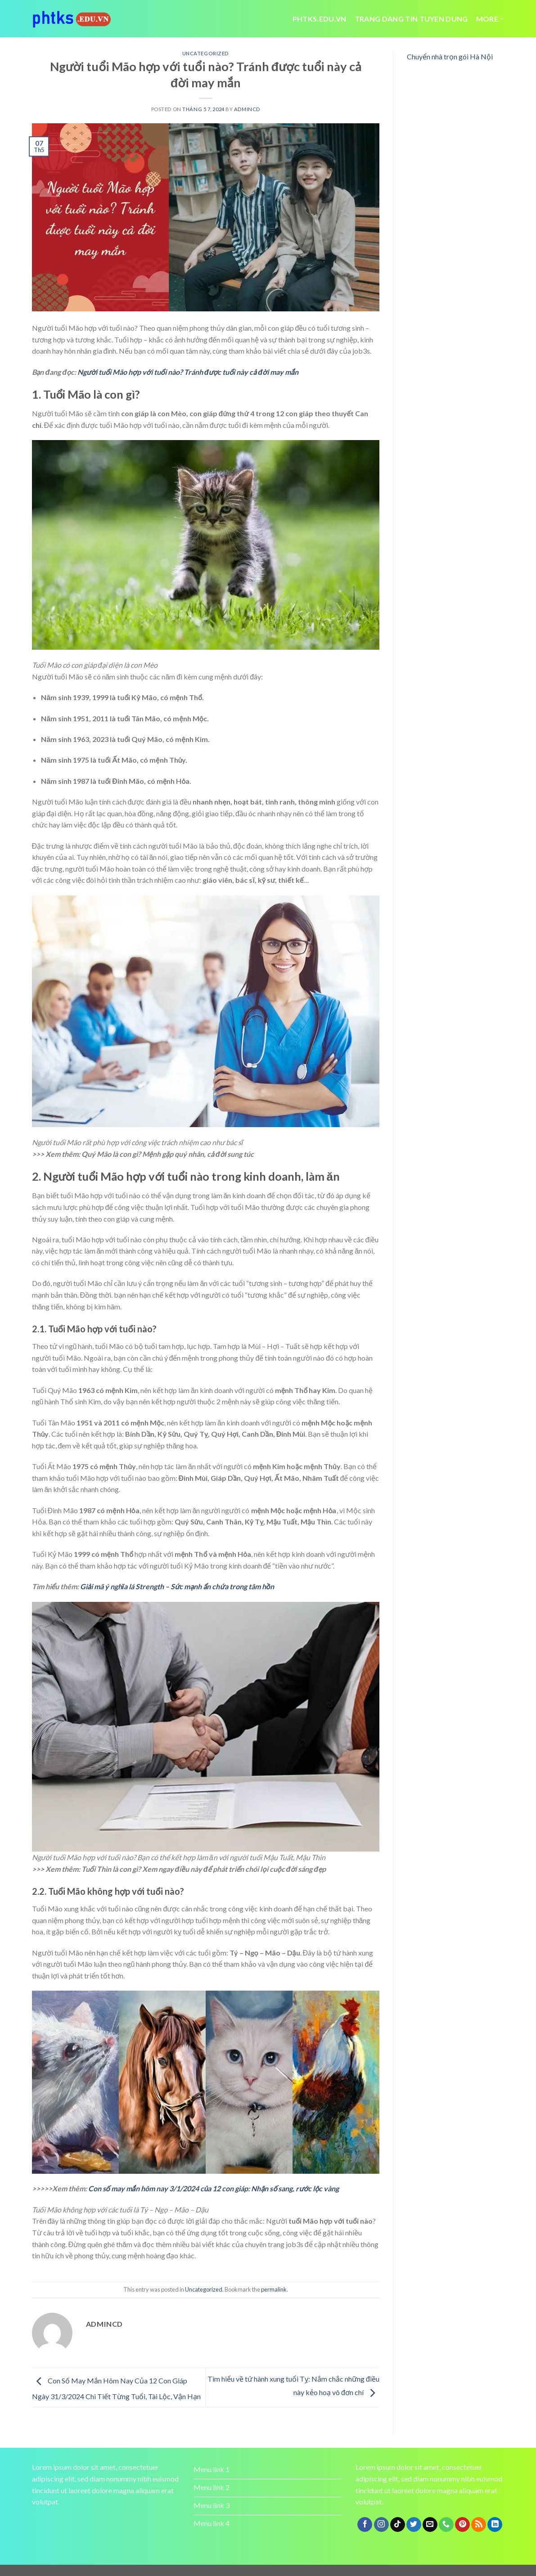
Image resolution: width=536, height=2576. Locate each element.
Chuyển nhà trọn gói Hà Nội (450, 56)
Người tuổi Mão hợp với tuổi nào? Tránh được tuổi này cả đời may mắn (187, 372)
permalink (274, 2289)
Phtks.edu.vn (320, 18)
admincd (247, 109)
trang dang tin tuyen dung (411, 18)
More (490, 18)
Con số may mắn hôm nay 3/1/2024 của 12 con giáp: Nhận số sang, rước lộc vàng (213, 2188)
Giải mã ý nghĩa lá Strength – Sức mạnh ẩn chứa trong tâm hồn (177, 1586)
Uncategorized (205, 53)
